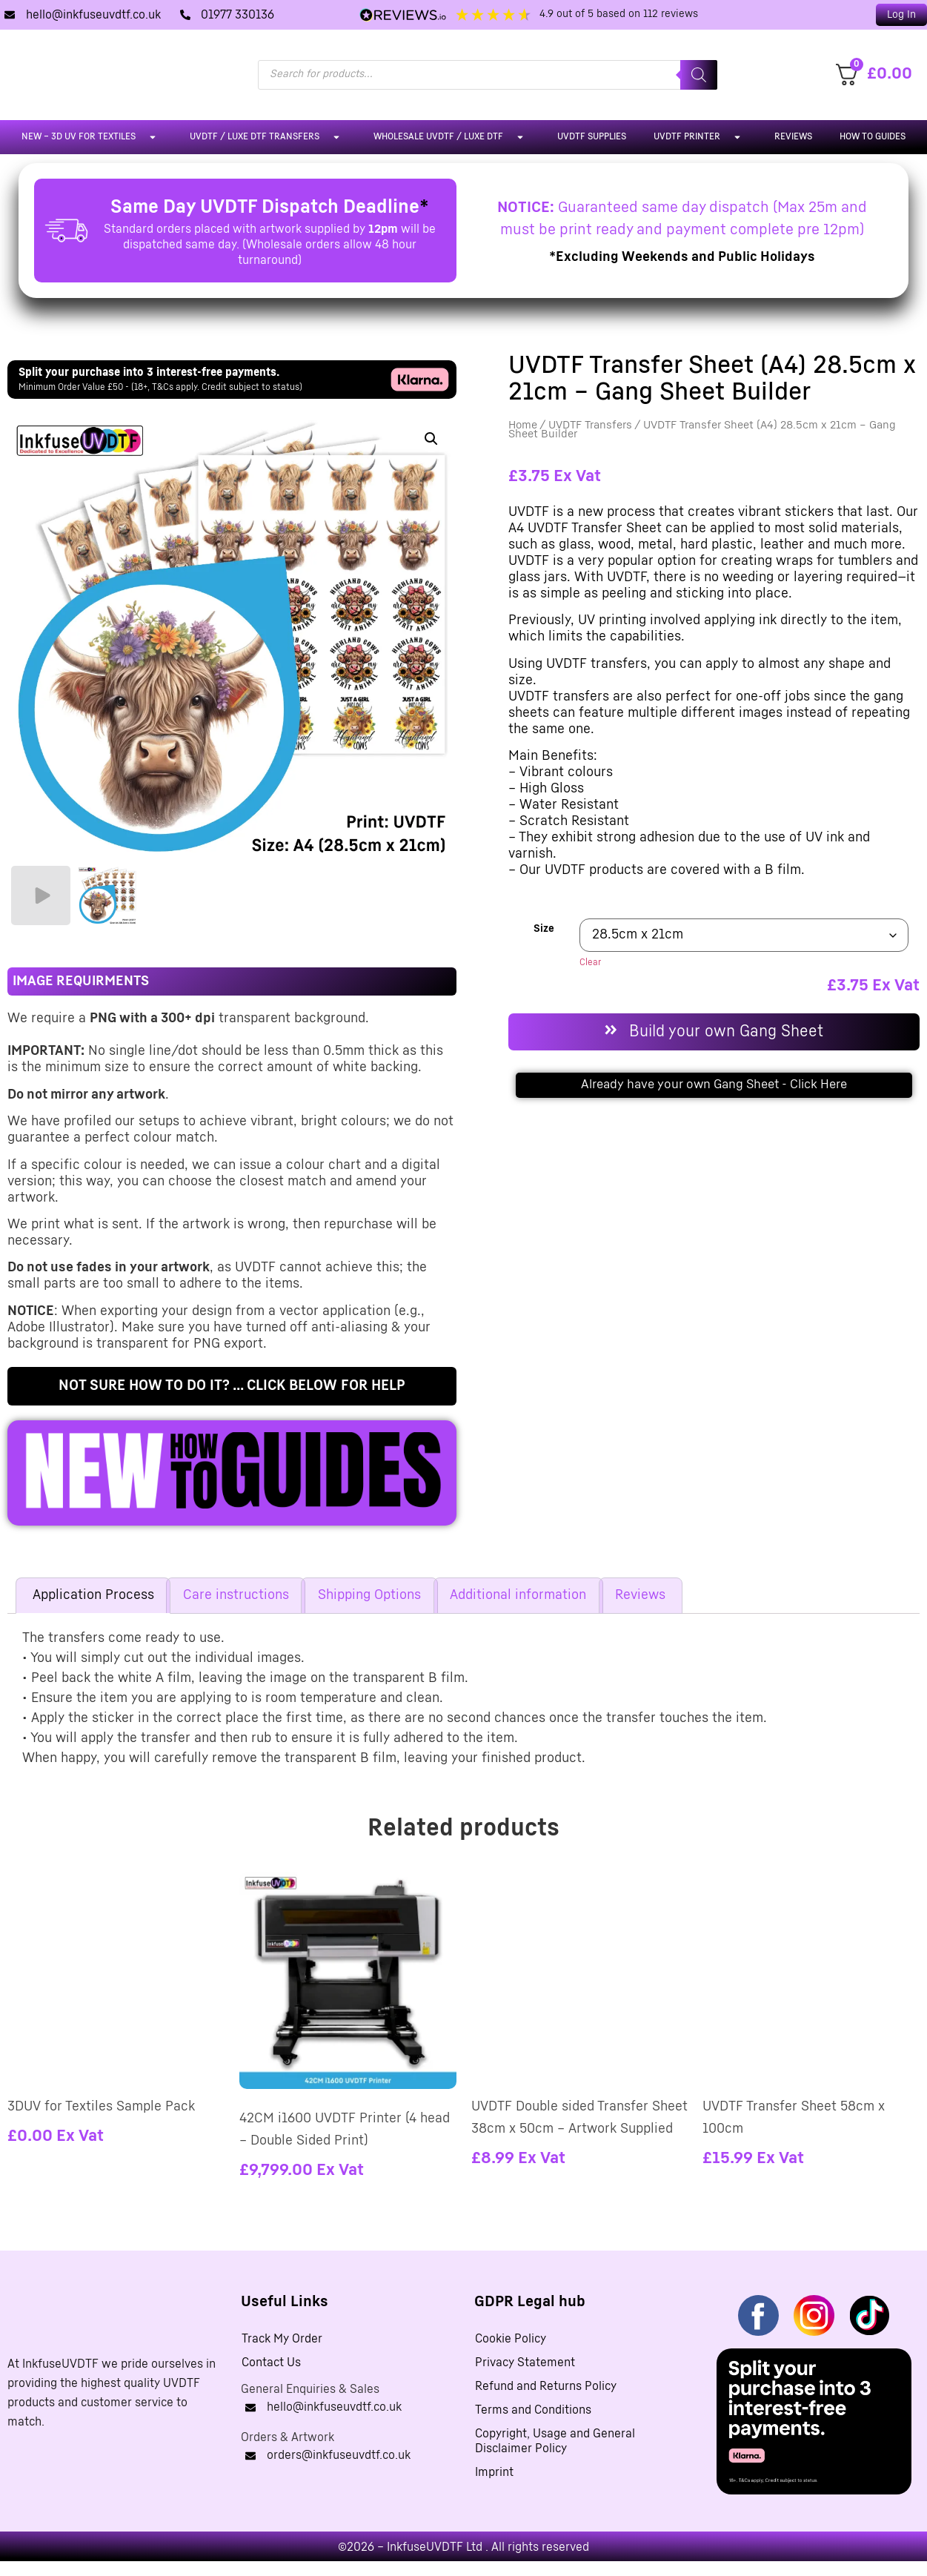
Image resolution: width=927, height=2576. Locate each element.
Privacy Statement (525, 2362)
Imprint (494, 2472)
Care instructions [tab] (236, 1595)
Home (522, 425)
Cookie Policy (510, 2339)
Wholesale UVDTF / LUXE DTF (451, 137)
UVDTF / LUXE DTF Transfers (268, 137)
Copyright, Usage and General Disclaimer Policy (555, 2441)
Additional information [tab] (518, 1595)
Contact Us (271, 2362)
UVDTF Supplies (591, 137)
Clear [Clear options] (590, 962)
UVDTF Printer (700, 137)
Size (544, 929)
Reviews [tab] (640, 1595)
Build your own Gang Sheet (726, 1031)
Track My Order (282, 2339)
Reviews (793, 137)
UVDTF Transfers (590, 425)
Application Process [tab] (93, 1595)
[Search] (698, 75)
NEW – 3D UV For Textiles (91, 137)
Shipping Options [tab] (369, 1595)
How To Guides (873, 137)
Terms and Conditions (533, 2410)
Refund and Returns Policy (546, 2386)
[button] (431, 439)
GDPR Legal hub (529, 2301)
